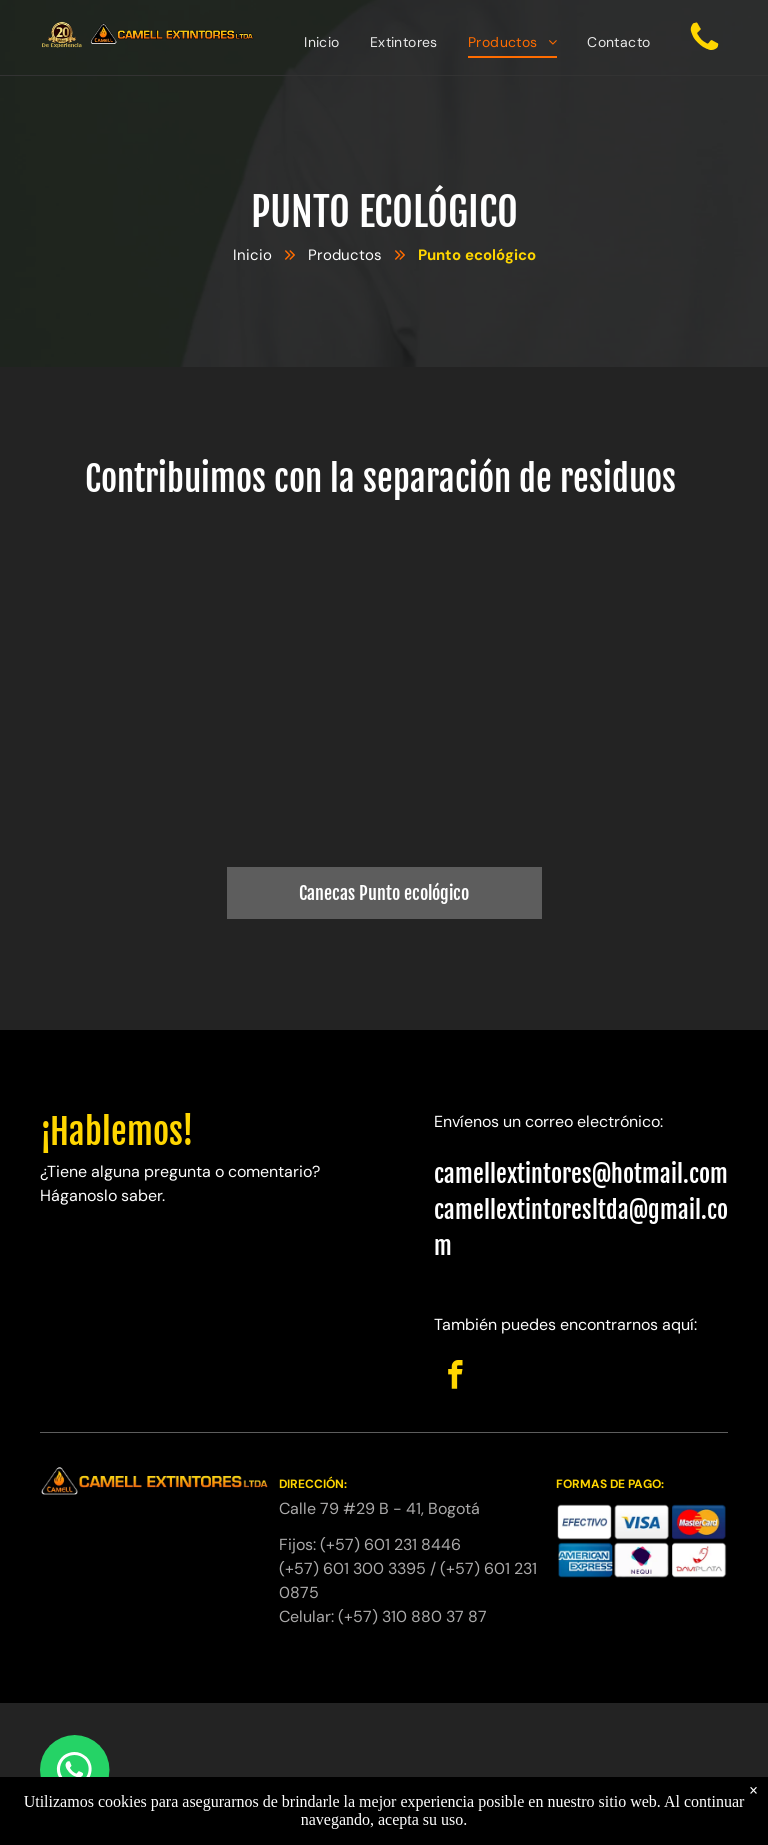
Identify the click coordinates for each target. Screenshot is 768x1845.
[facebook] (455, 1378)
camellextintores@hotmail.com (581, 1174)
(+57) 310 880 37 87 (412, 1616)
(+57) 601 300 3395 (352, 1568)
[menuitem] (322, 42)
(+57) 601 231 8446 (390, 1544)
